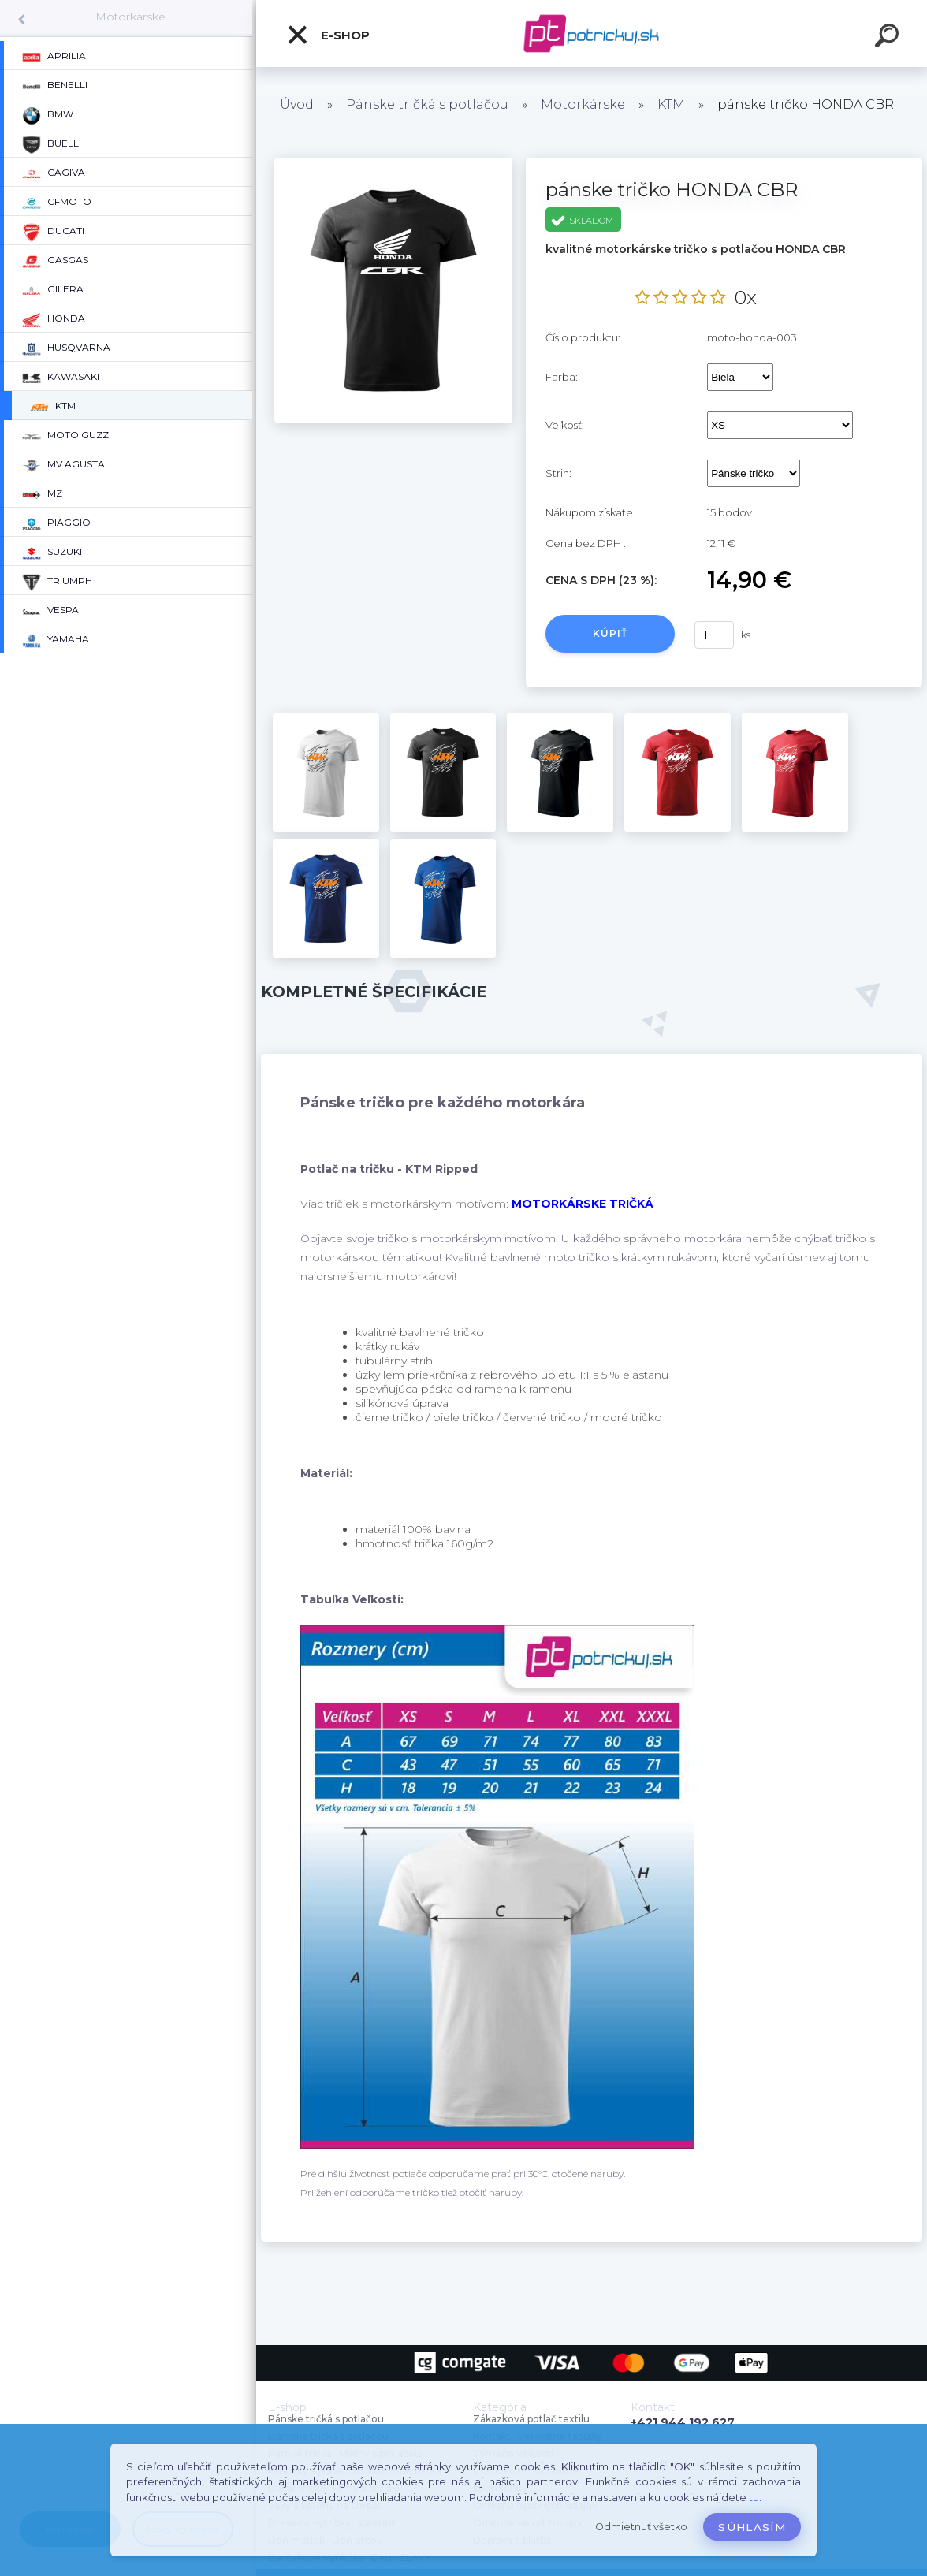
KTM (671, 104)
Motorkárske (130, 16)
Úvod (297, 104)
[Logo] (591, 33)
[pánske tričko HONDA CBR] (393, 163)
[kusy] (714, 635)
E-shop (328, 34)
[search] (889, 38)
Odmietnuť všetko (641, 2527)
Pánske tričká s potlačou (427, 104)
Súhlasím (752, 2527)
